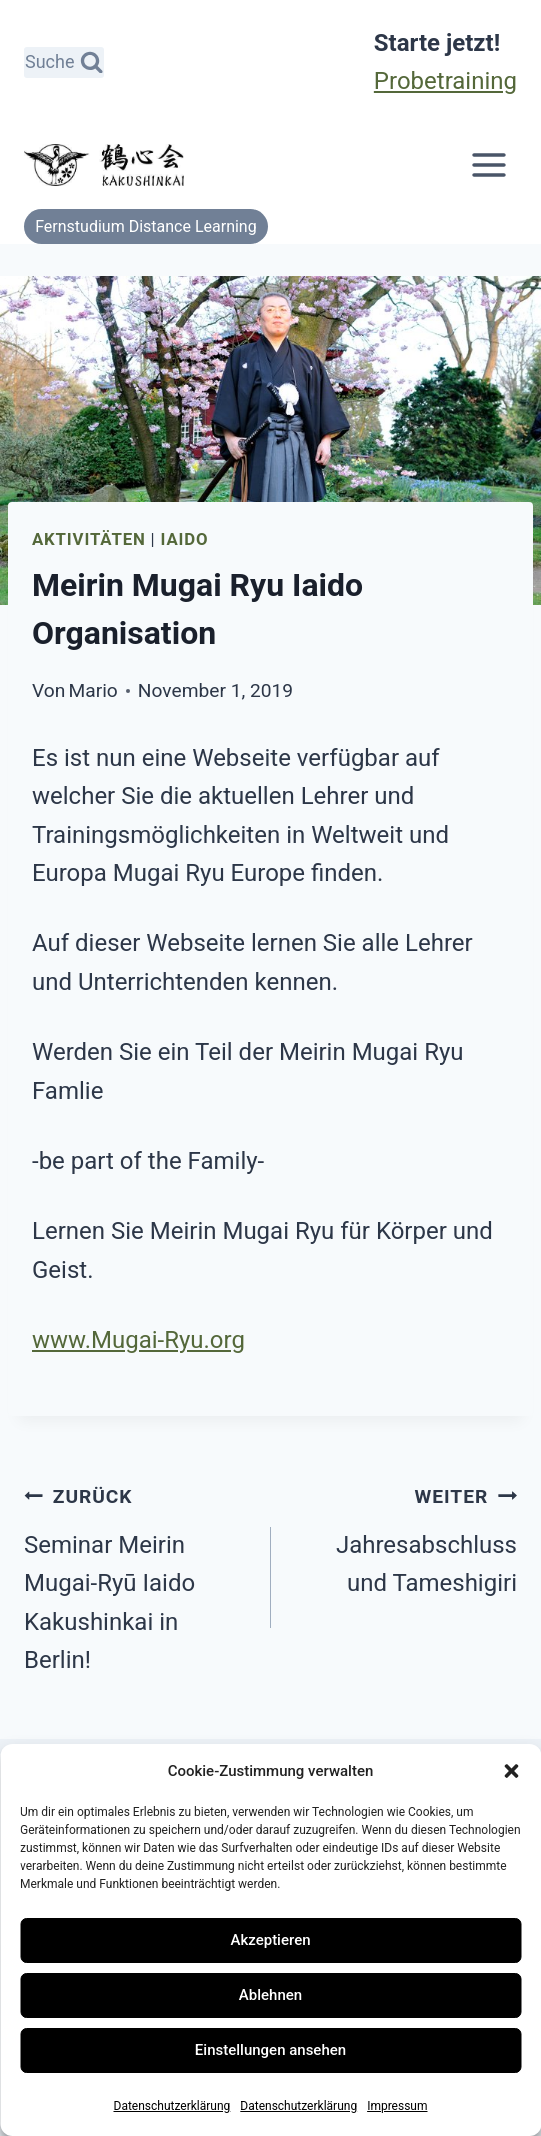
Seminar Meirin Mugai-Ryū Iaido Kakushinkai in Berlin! (135, 1575)
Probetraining (445, 81)
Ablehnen (270, 1995)
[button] (511, 1771)
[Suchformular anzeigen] (64, 62)
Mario (93, 690)
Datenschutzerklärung (172, 2106)
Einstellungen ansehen (270, 2050)
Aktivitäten (89, 539)
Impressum (397, 2106)
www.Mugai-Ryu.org (138, 1340)
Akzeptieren (270, 1940)
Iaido (185, 539)
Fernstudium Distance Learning (146, 226)
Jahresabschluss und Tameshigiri (406, 1537)
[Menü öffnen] (488, 164)
